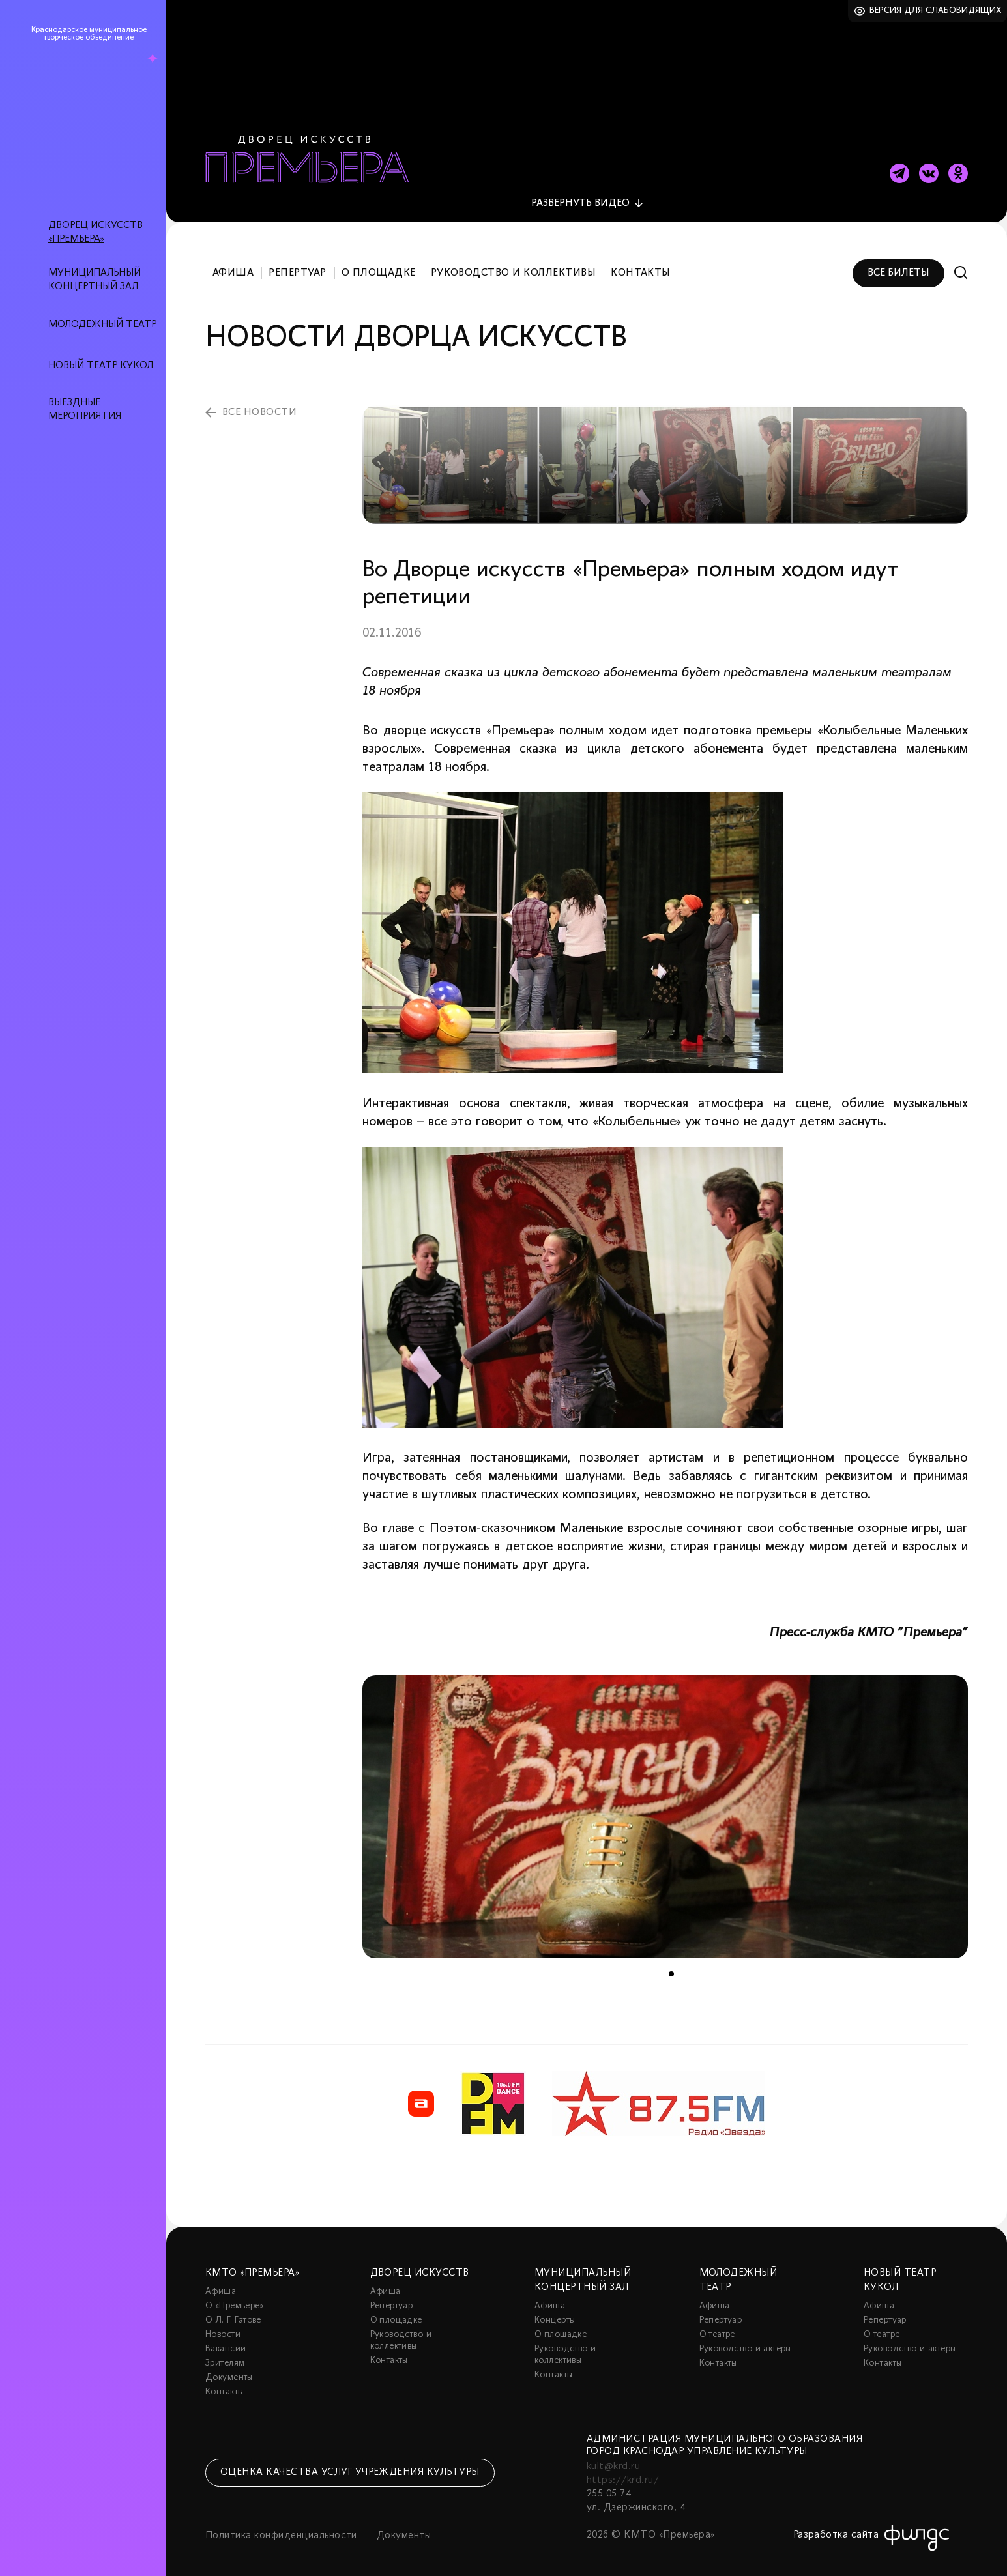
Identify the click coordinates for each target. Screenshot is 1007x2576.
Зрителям (224, 2356)
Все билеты (898, 266)
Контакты (641, 266)
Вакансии (225, 2342)
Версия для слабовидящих (935, 11)
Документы (229, 2370)
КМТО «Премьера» (252, 2266)
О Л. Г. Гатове (233, 2313)
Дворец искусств (419, 2266)
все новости (259, 405)
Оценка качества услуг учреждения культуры (350, 2465)
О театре (717, 2327)
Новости (223, 2327)
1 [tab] (671, 1966)
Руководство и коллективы (513, 266)
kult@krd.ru (613, 2459)
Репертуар (297, 266)
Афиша (233, 266)
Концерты (554, 2313)
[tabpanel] (665, 1810)
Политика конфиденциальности (281, 2528)
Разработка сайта (836, 2528)
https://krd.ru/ (623, 2473)
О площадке (379, 266)
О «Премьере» (234, 2299)
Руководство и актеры (745, 2342)
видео (580, 196)
